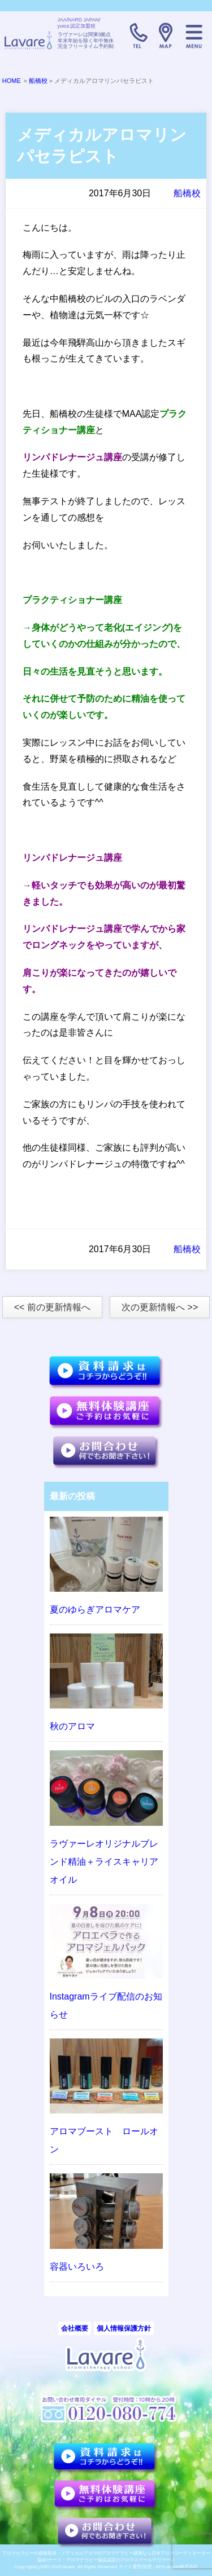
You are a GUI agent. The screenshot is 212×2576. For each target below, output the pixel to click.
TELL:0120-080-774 (137, 35)
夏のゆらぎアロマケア (95, 1609)
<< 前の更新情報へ (52, 1307)
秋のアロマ (72, 1726)
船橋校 (38, 80)
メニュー (194, 35)
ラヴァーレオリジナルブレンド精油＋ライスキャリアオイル (104, 1861)
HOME (11, 80)
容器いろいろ (77, 2266)
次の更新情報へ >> (160, 1307)
